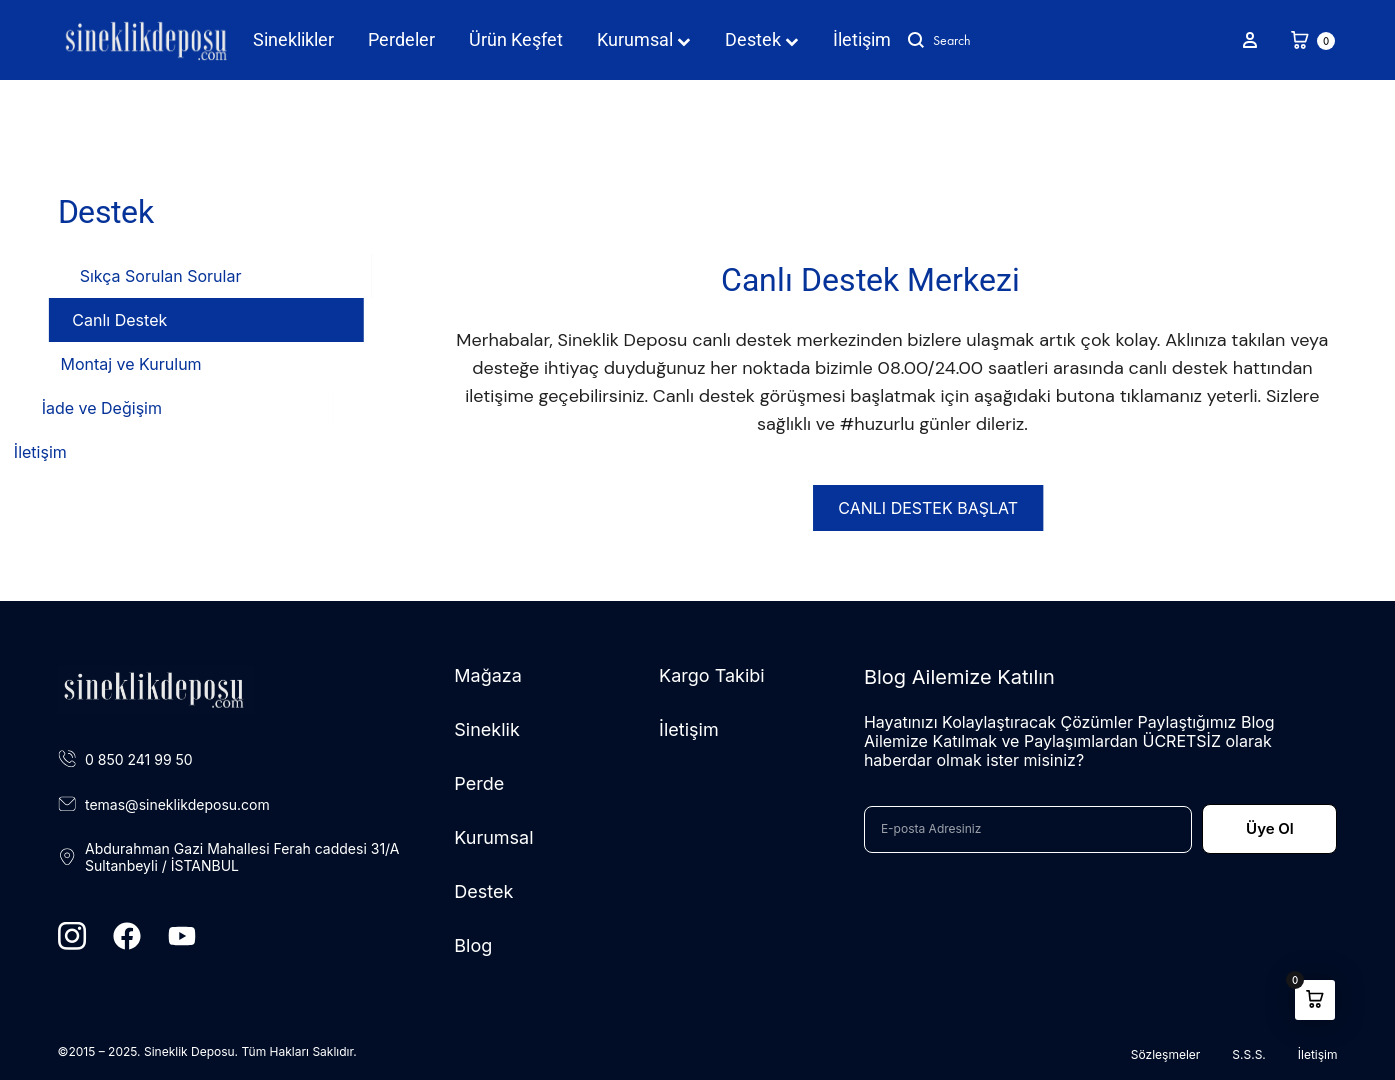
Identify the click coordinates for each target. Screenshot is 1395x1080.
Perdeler (401, 39)
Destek (762, 39)
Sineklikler (293, 39)
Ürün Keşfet (516, 39)
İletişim (862, 39)
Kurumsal (644, 39)
